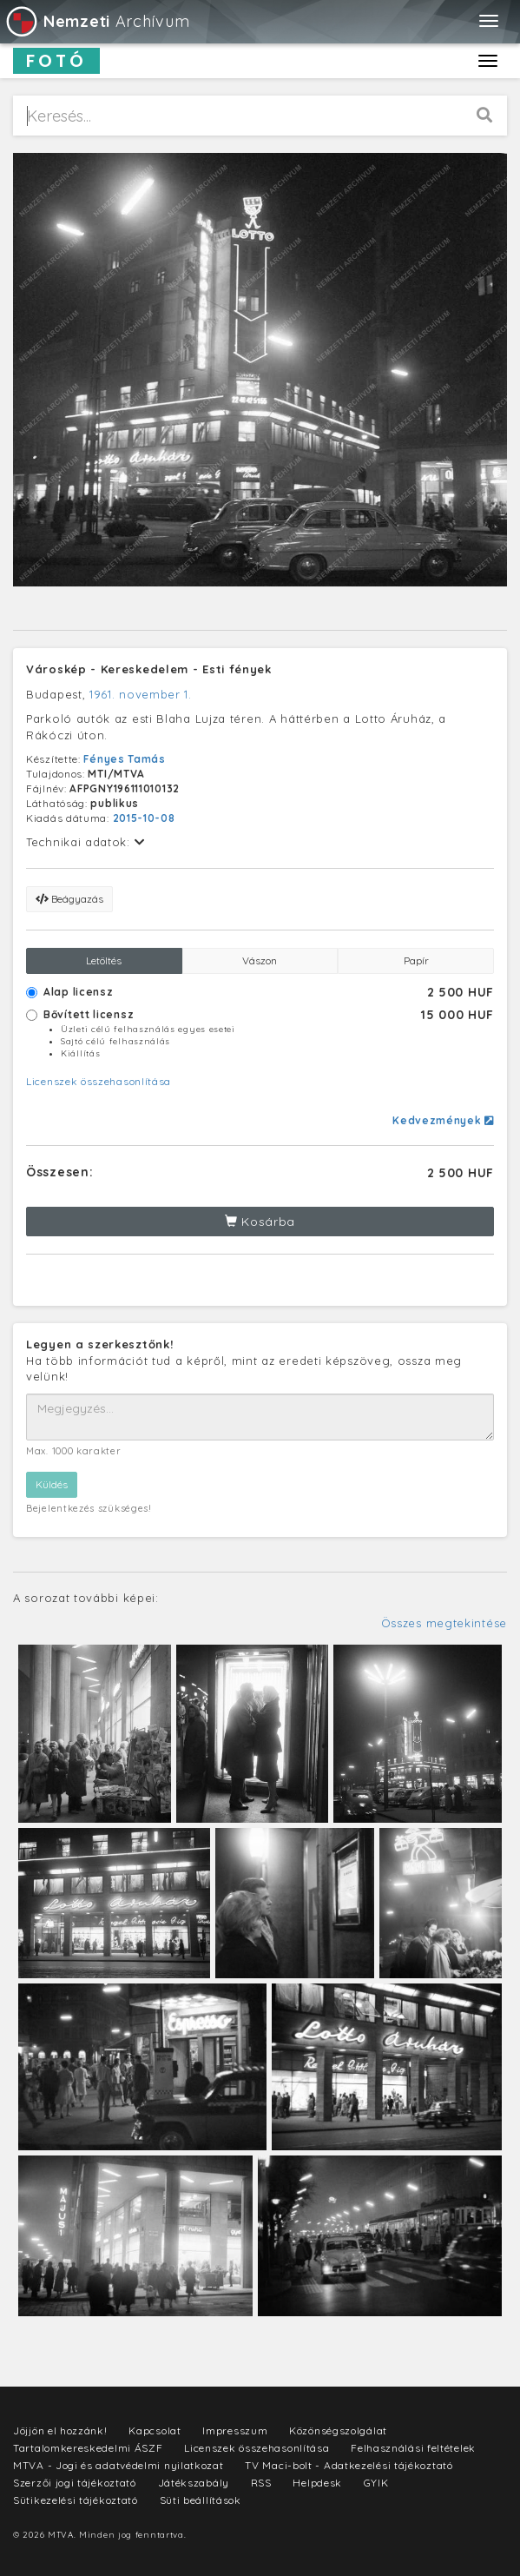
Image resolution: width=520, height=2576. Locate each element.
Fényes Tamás (124, 758)
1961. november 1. (140, 694)
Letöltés (104, 960)
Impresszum (234, 2430)
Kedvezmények (443, 1120)
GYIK (376, 2482)
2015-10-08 (144, 817)
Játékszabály (193, 2482)
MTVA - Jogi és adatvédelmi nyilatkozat (118, 2465)
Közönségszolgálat (338, 2430)
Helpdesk (317, 2482)
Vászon (259, 960)
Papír (416, 960)
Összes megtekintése (444, 1623)
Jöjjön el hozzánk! (60, 2430)
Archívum (96, 21)
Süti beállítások (200, 2499)
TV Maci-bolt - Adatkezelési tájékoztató (348, 2465)
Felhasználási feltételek (413, 2447)
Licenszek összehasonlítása (98, 1081)
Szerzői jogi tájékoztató (74, 2482)
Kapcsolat (154, 2430)
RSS (261, 2482)
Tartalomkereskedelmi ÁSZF (88, 2447)
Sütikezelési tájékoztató (75, 2499)
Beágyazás (69, 898)
